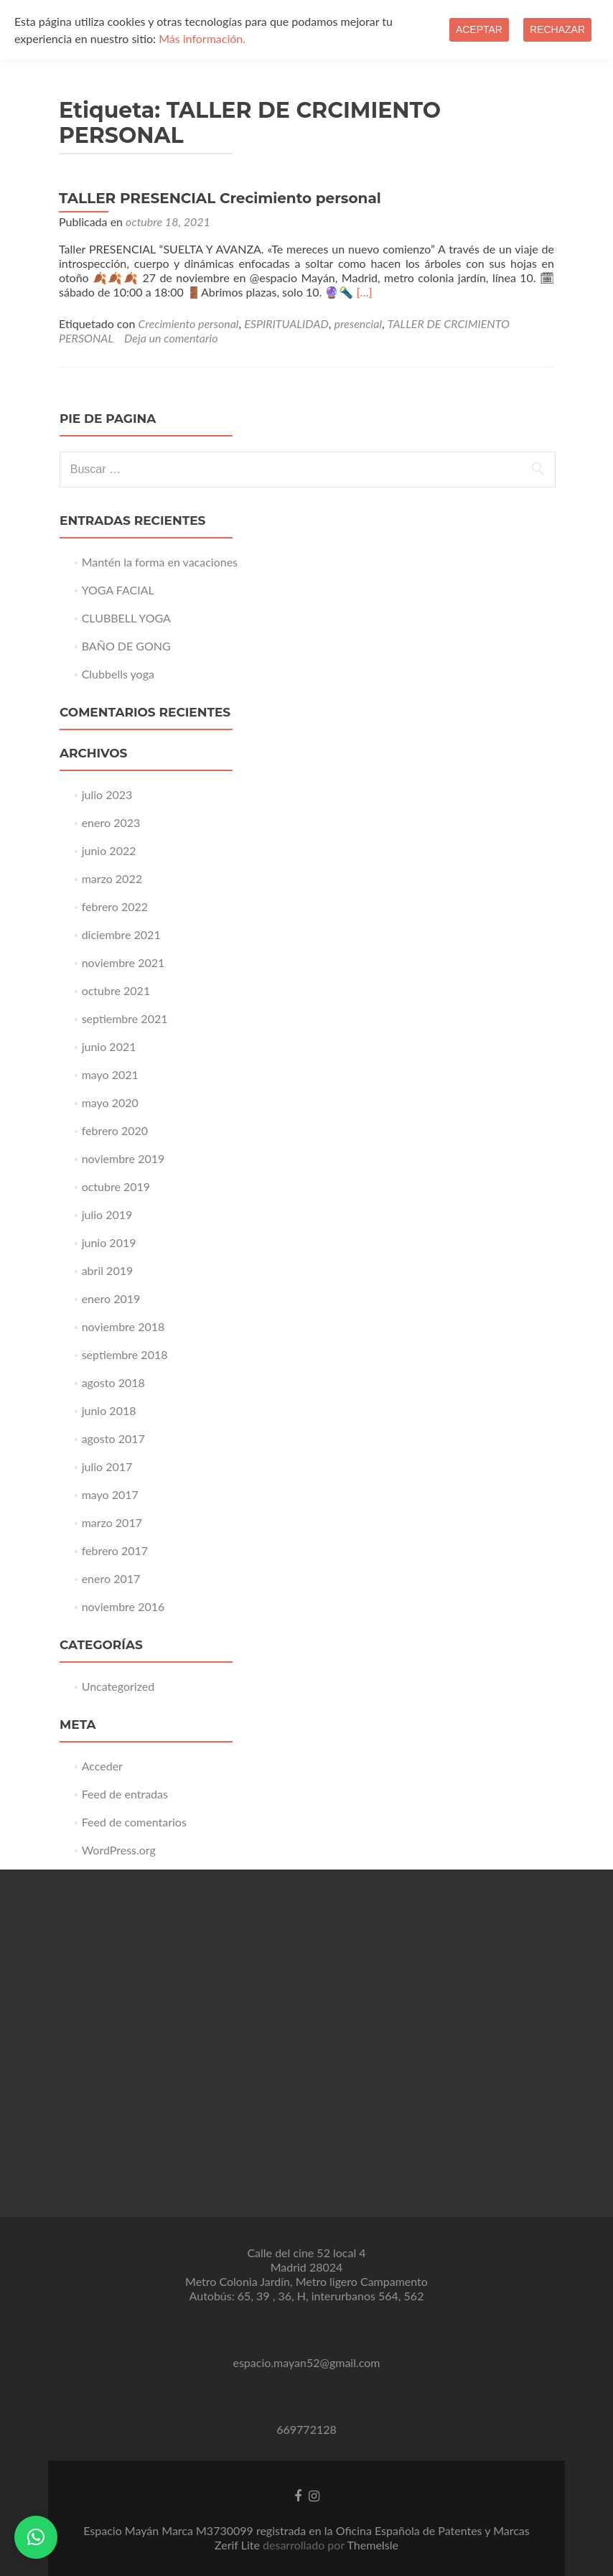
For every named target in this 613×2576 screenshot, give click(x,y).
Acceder (102, 1766)
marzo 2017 (112, 1522)
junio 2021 (109, 1046)
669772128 (306, 2429)
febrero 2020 (115, 1130)
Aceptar (479, 29)
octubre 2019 (116, 1186)
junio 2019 (109, 1242)
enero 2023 (111, 822)
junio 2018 (109, 1410)
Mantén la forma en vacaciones (160, 562)
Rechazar (557, 29)
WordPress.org (119, 1850)
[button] (35, 2537)
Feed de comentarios (134, 1822)
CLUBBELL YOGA (126, 618)
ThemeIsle (372, 2545)
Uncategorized (118, 1686)
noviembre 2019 (123, 1158)
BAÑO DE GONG (126, 646)
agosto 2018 (113, 1382)
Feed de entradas (125, 1794)
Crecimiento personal (188, 323)
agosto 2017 (113, 1438)
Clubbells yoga (118, 674)
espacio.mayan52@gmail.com (306, 2362)
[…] (365, 292)
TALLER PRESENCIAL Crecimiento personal (220, 198)
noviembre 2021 (123, 962)
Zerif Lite (239, 2545)
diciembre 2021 (121, 934)
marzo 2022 (112, 878)
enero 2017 (111, 1578)
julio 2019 (107, 1214)
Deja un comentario (170, 338)
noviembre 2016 (123, 1606)
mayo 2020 (110, 1102)
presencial (358, 323)
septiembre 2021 (125, 1018)
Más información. (202, 38)
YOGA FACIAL (118, 590)
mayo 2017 (110, 1494)
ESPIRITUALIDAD (286, 323)
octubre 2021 (116, 990)
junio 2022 (109, 850)
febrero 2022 (115, 906)
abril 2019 (108, 1270)
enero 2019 (111, 1298)
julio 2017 (107, 1466)
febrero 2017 (115, 1550)
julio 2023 (107, 794)
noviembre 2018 (123, 1326)
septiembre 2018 (125, 1354)
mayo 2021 (110, 1074)
